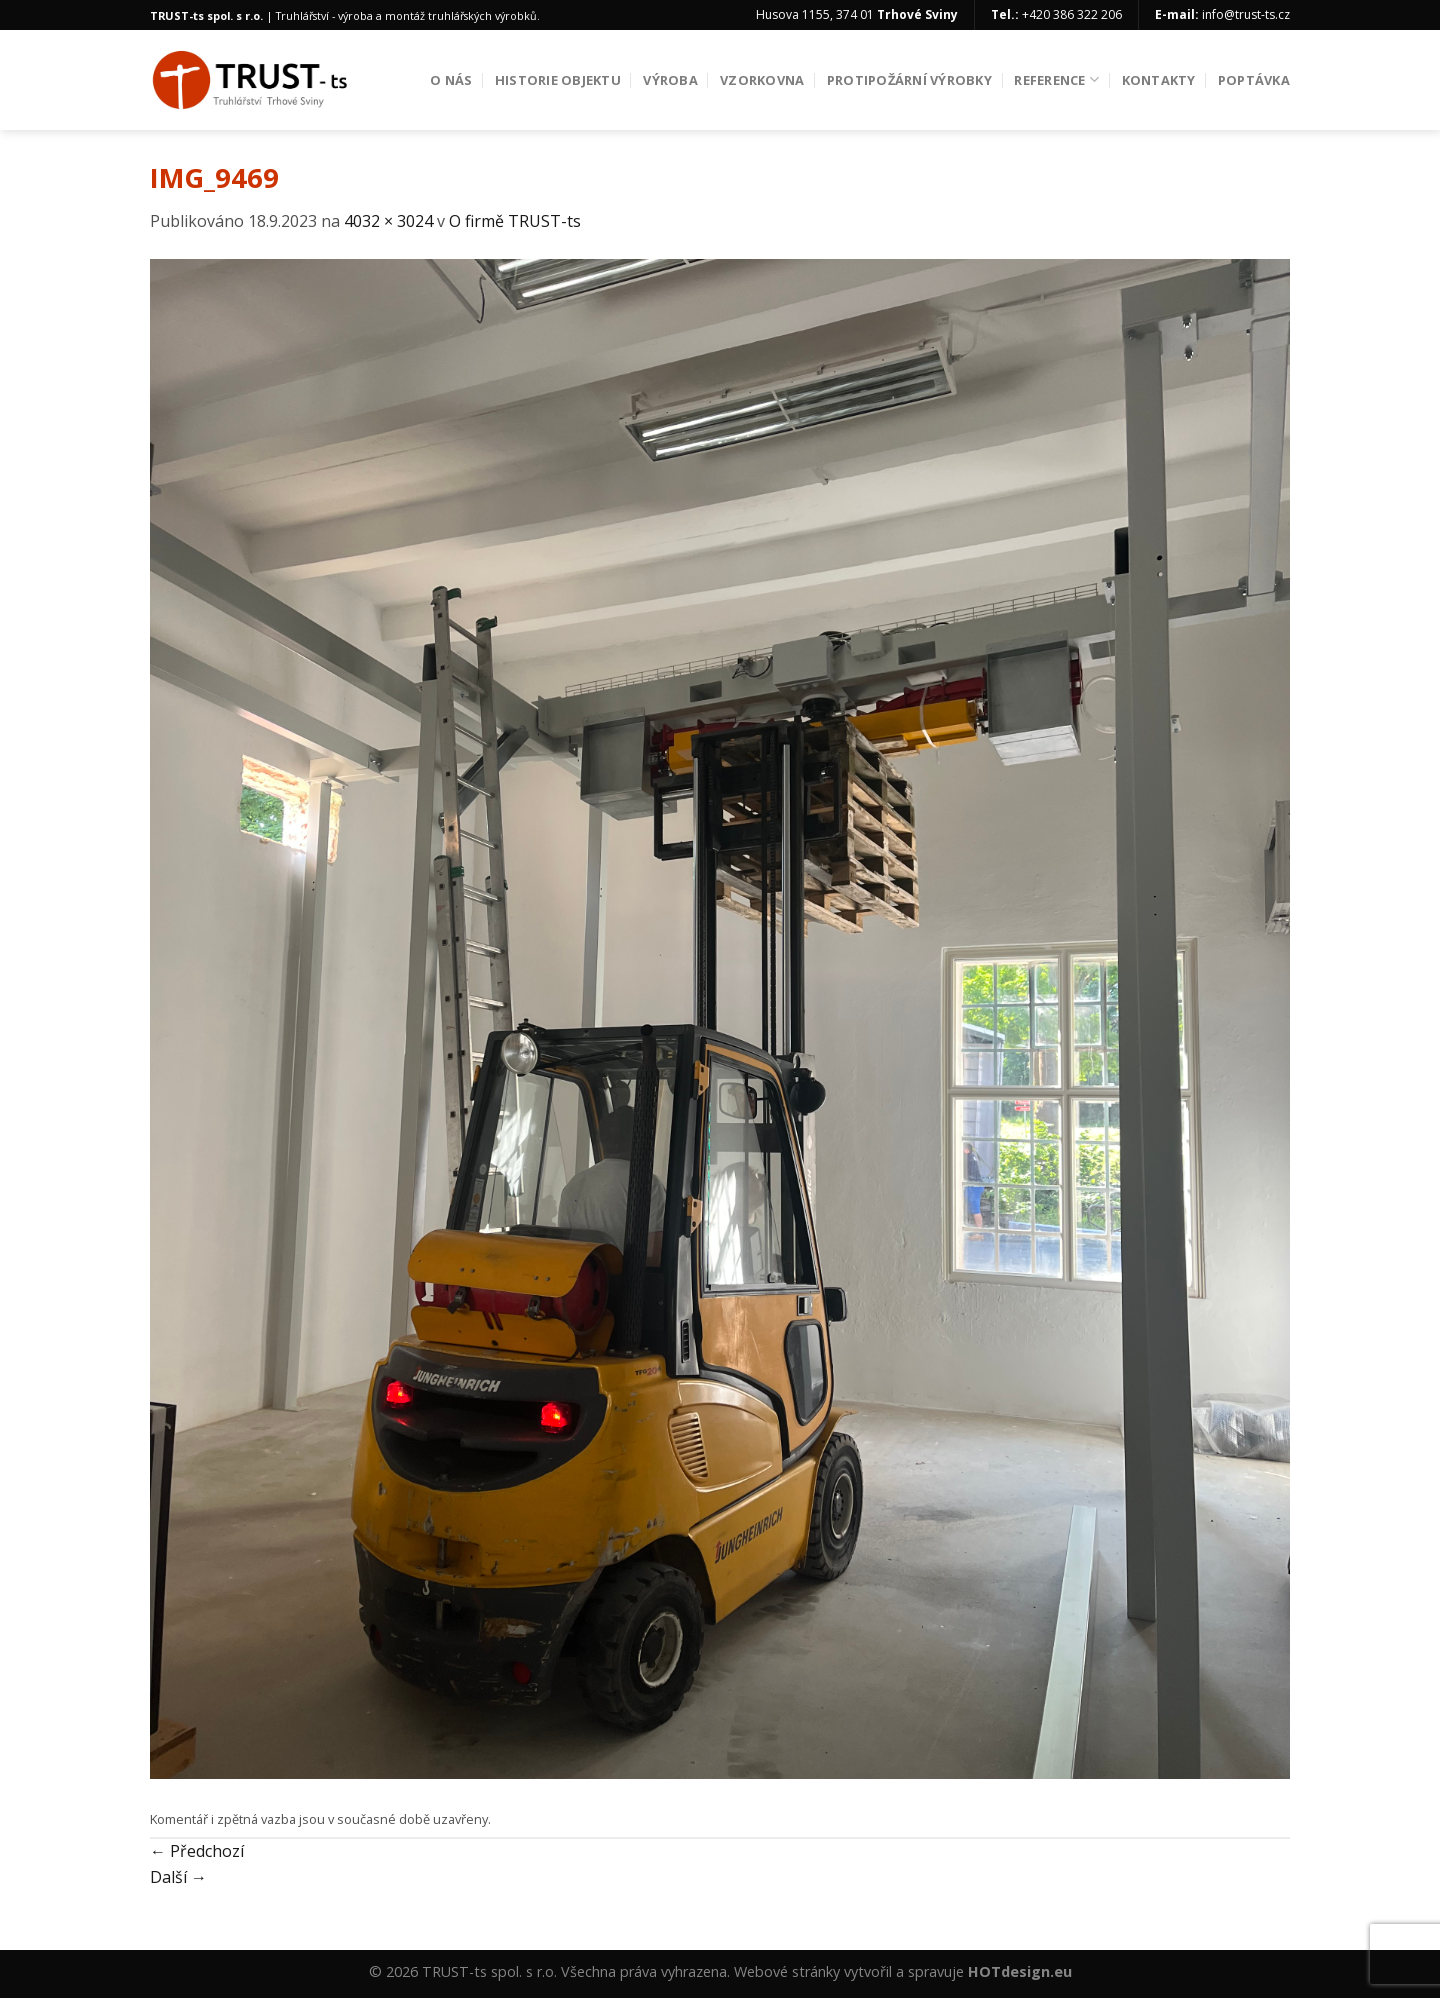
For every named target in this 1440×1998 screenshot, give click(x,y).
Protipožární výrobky (909, 80)
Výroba (670, 80)
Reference (1056, 79)
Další (178, 1877)
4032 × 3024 (388, 221)
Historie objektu (558, 80)
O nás (451, 80)
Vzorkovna (762, 80)
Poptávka (1254, 80)
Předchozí (197, 1851)
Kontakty (1159, 80)
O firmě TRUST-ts (515, 221)
